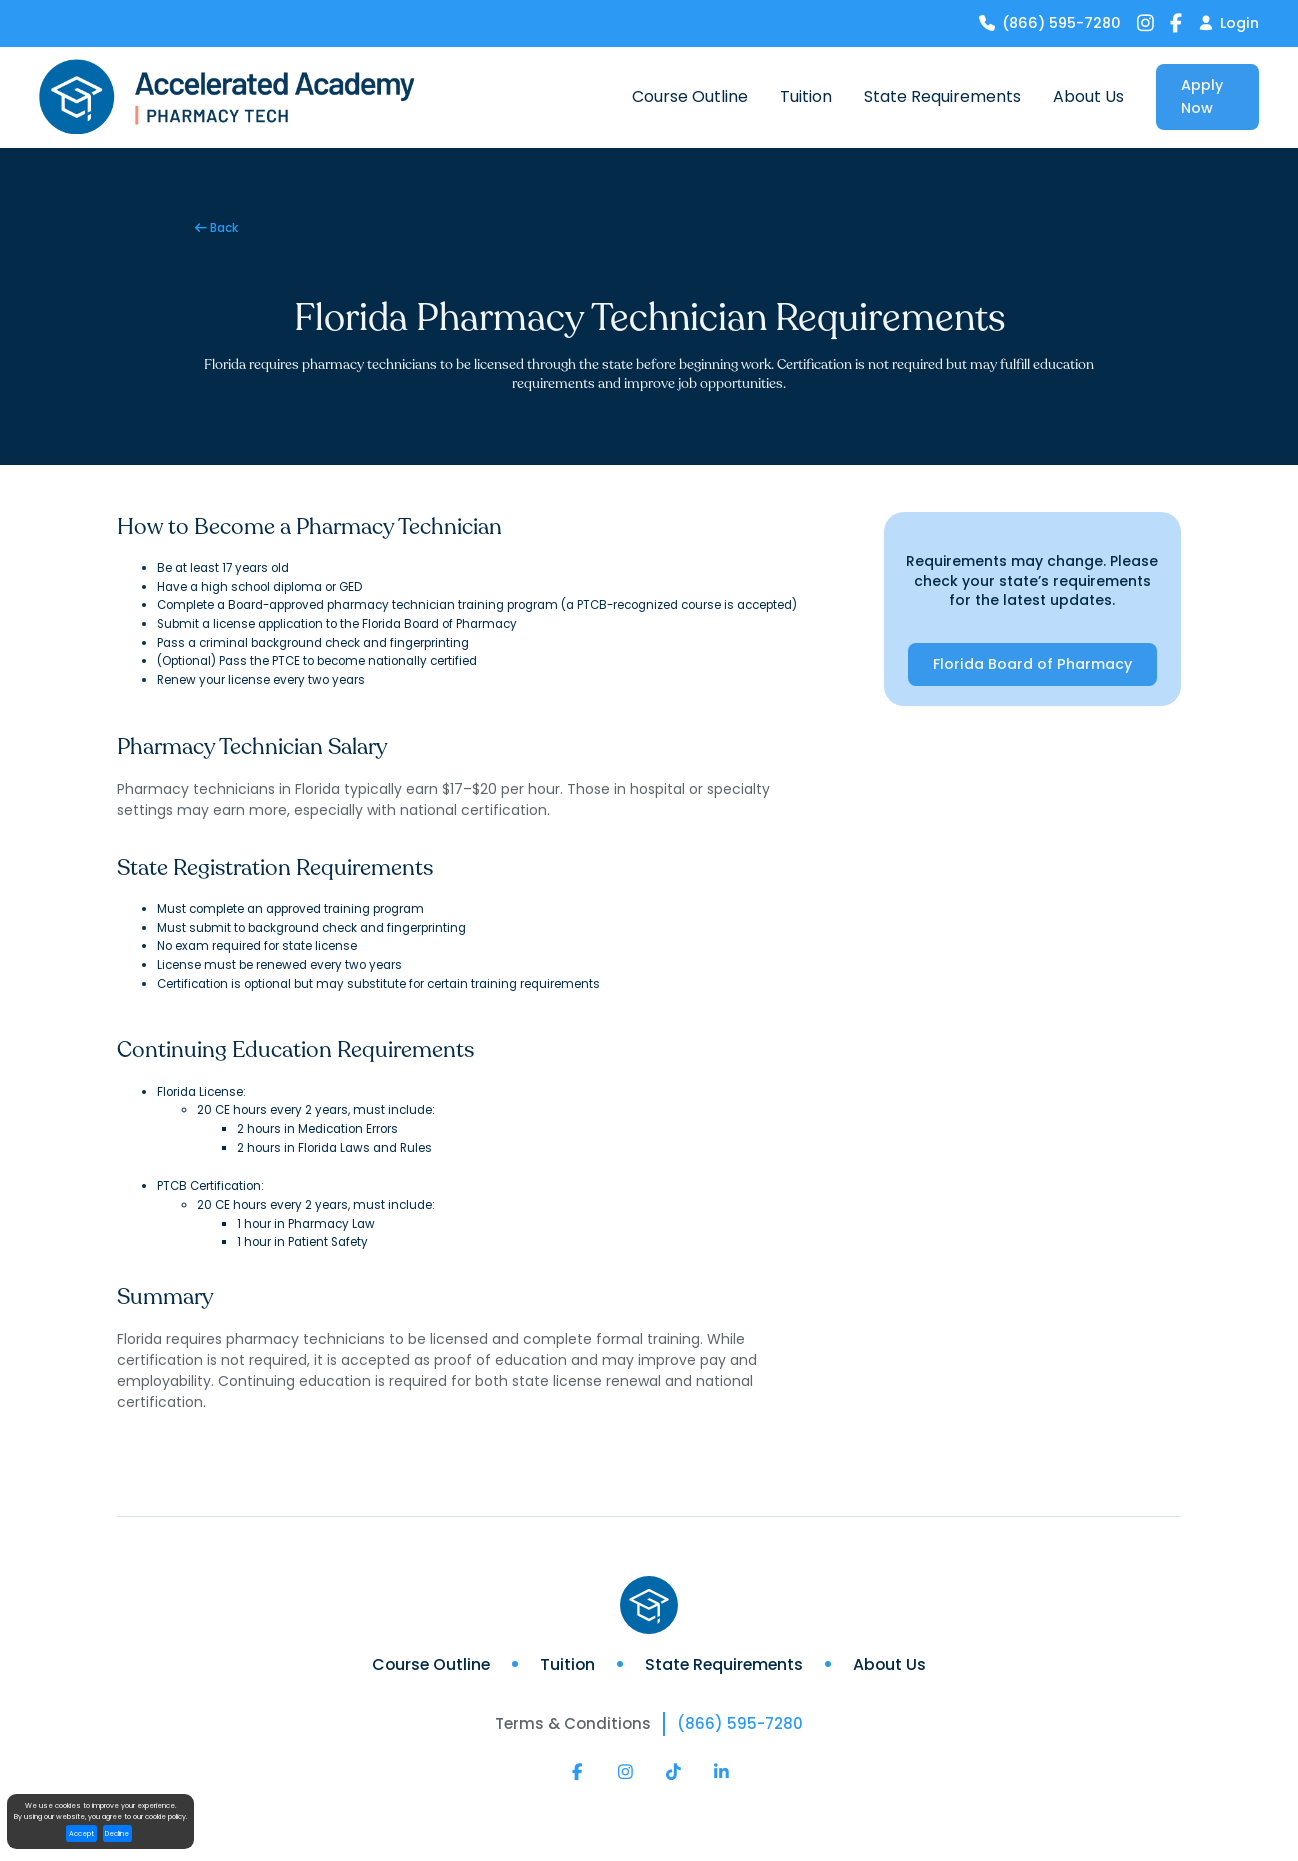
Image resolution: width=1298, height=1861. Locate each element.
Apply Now (1202, 96)
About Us (889, 1664)
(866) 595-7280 (740, 1723)
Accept (81, 1833)
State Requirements (724, 1664)
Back (216, 228)
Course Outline (431, 1664)
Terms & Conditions (573, 1723)
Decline (117, 1833)
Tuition (567, 1664)
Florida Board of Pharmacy (1032, 664)
